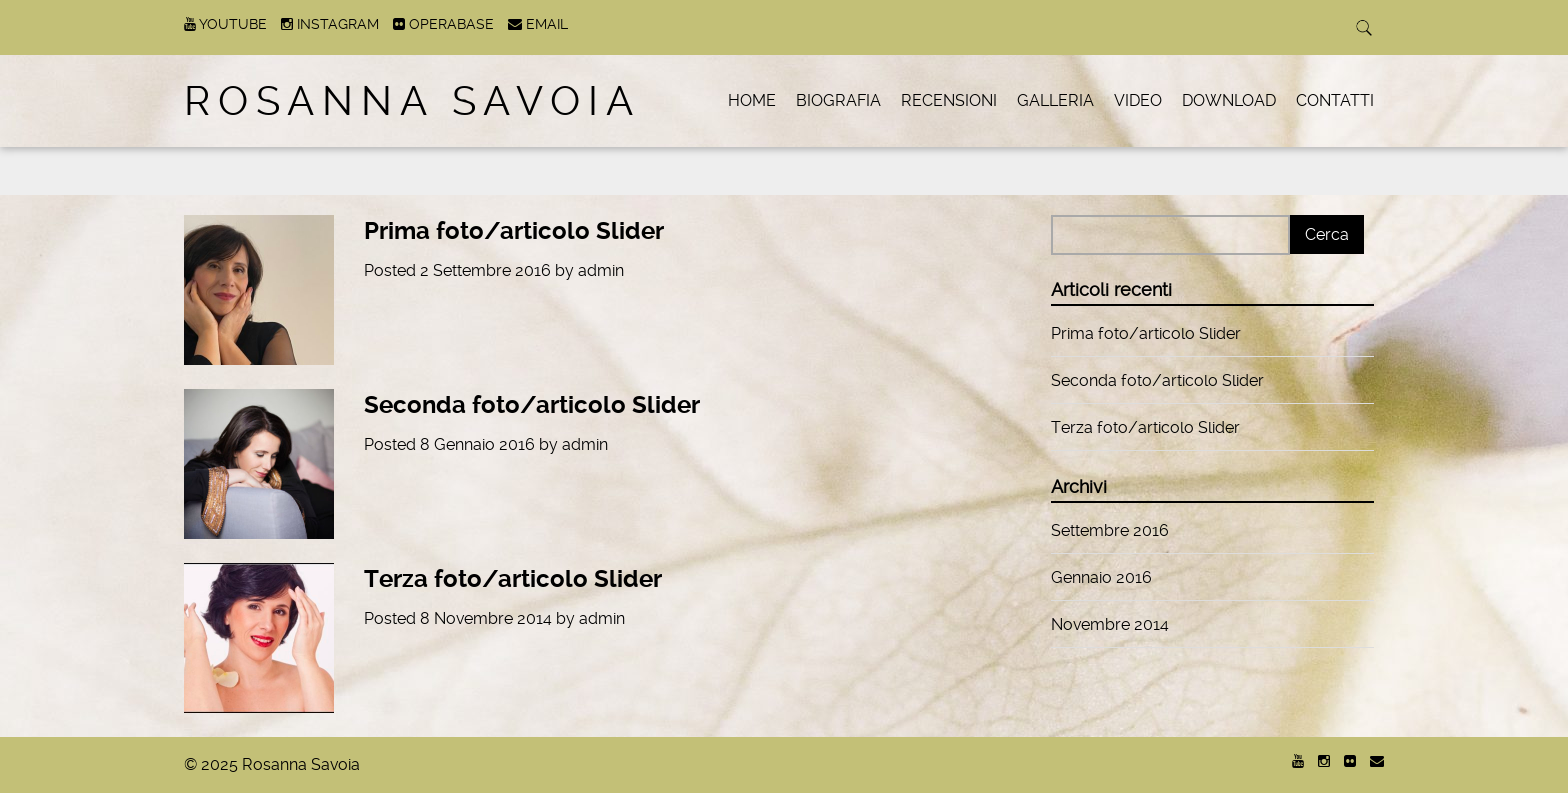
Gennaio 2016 (1101, 577)
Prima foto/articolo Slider (514, 231)
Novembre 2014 (1110, 624)
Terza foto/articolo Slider (513, 579)
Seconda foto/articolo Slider (532, 405)
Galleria (1055, 100)
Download (1229, 100)
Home (752, 100)
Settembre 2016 (1110, 530)
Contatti (1335, 100)
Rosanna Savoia (412, 101)
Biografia (838, 100)
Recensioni (949, 100)
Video (1138, 100)
